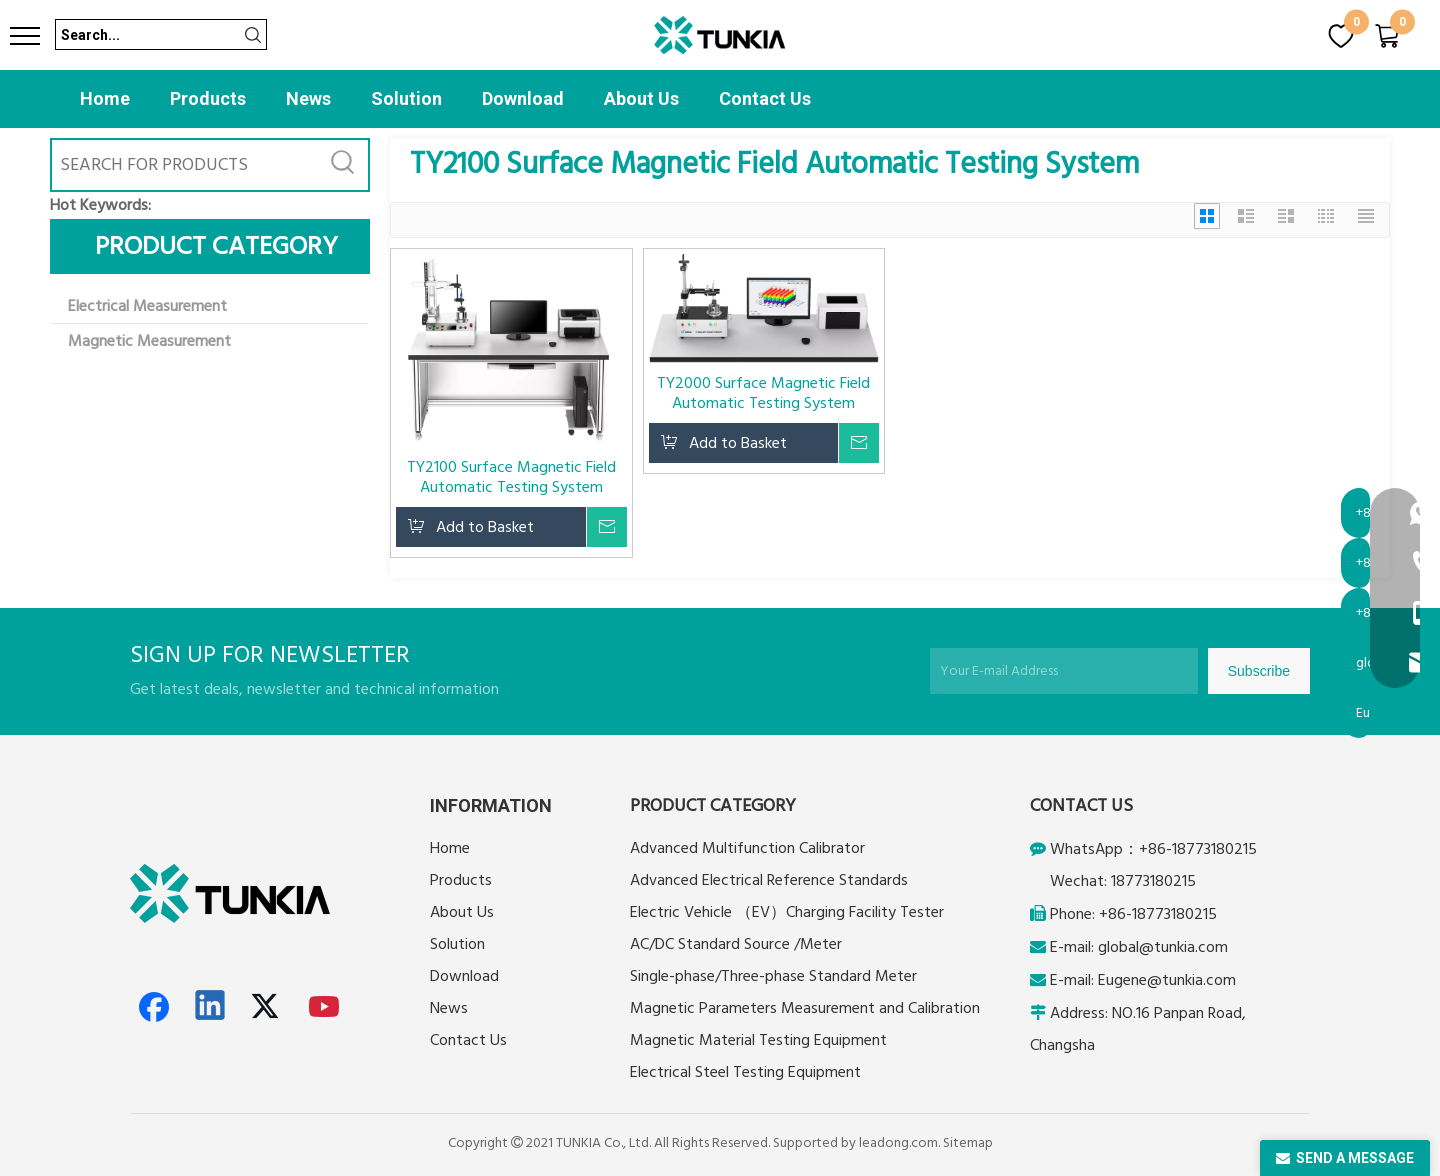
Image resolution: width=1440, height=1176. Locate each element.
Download (523, 98)
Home (105, 98)
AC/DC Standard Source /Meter (736, 944)
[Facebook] (154, 1007)
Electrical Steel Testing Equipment (745, 1072)
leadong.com (898, 1143)
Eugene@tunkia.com (1167, 980)
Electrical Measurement (147, 306)
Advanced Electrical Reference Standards (769, 880)
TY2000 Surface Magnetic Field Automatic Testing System (763, 393)
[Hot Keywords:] (343, 165)
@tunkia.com (1183, 947)
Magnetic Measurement (149, 341)
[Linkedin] (211, 1007)
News (308, 98)
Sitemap (968, 1143)
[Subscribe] (1259, 671)
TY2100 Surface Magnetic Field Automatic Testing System (511, 477)
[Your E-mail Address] (1064, 671)
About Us (641, 98)
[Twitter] (268, 1007)
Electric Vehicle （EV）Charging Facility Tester (787, 912)
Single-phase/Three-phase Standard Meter (773, 976)
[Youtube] (325, 1007)
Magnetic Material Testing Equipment (758, 1040)
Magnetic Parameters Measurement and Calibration (805, 1008)
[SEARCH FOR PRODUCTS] (185, 165)
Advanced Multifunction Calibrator (747, 848)
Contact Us (765, 98)
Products (208, 98)
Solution (406, 98)
